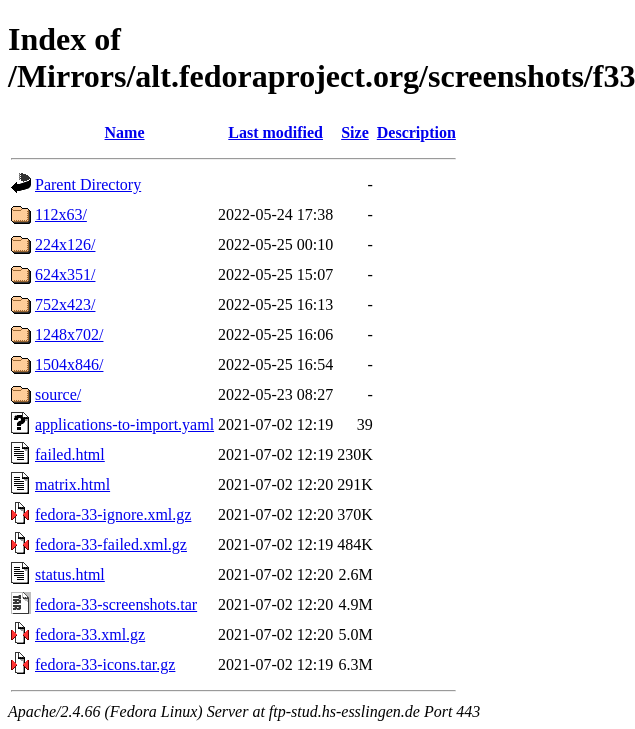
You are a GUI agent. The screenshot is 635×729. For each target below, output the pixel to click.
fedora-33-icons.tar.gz (105, 664)
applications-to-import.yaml (124, 424)
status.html (70, 574)
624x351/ (65, 274)
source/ (58, 394)
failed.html (70, 454)
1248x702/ (69, 334)
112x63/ (61, 214)
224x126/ (65, 244)
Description (416, 132)
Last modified (275, 132)
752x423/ (65, 304)
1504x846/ (69, 364)
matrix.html (72, 484)
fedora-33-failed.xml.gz (111, 544)
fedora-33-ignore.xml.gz (113, 514)
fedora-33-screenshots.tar (116, 604)
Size (355, 132)
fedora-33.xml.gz (90, 634)
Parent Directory (88, 184)
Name (125, 132)
